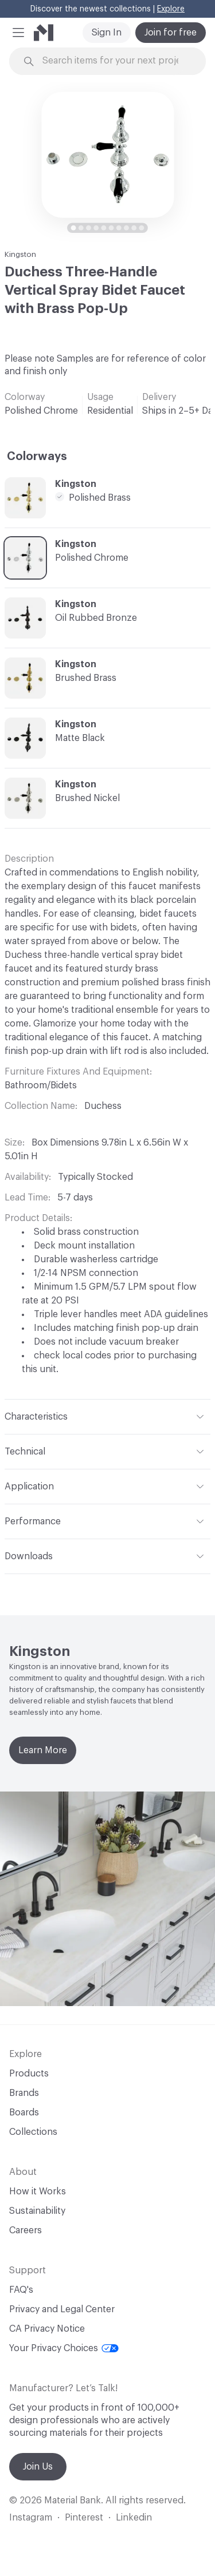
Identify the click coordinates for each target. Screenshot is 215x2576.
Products (29, 2073)
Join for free (170, 32)
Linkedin (134, 2517)
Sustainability (37, 2211)
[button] (18, 32)
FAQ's (21, 2289)
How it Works (37, 2191)
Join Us (38, 2466)
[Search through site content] (114, 61)
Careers (25, 2230)
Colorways (37, 456)
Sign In (107, 32)
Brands (24, 2093)
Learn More (42, 1750)
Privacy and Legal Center (62, 2309)
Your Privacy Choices (64, 2348)
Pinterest (84, 2517)
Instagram (30, 2517)
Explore (171, 9)
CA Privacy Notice (47, 2328)
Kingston (20, 254)
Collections (33, 2132)
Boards (24, 2112)
